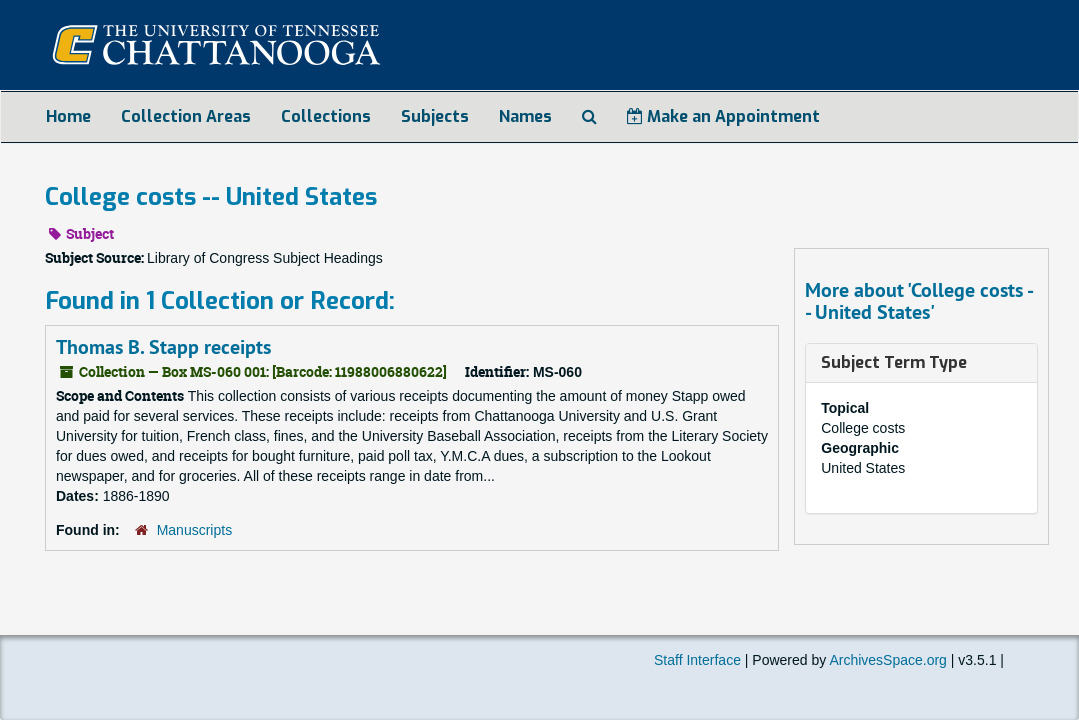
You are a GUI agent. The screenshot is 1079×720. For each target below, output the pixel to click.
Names (525, 116)
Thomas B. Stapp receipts (163, 347)
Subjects (435, 116)
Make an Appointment (723, 116)
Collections (326, 116)
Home (68, 116)
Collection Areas (186, 116)
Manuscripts (194, 530)
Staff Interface (697, 660)
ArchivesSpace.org (888, 660)
